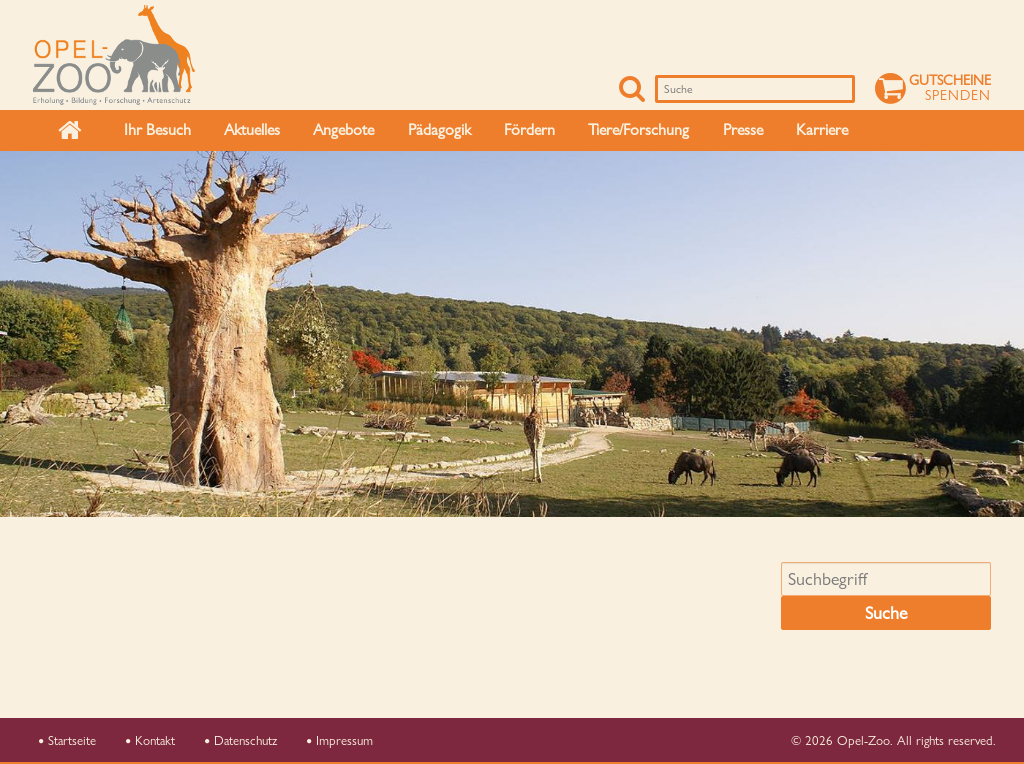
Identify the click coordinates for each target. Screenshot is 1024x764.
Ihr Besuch (157, 129)
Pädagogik (439, 129)
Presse (743, 129)
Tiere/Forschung (638, 129)
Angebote (343, 129)
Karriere (822, 129)
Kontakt (150, 740)
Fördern (529, 129)
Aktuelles (252, 129)
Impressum (340, 740)
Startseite (67, 740)
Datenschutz (241, 740)
